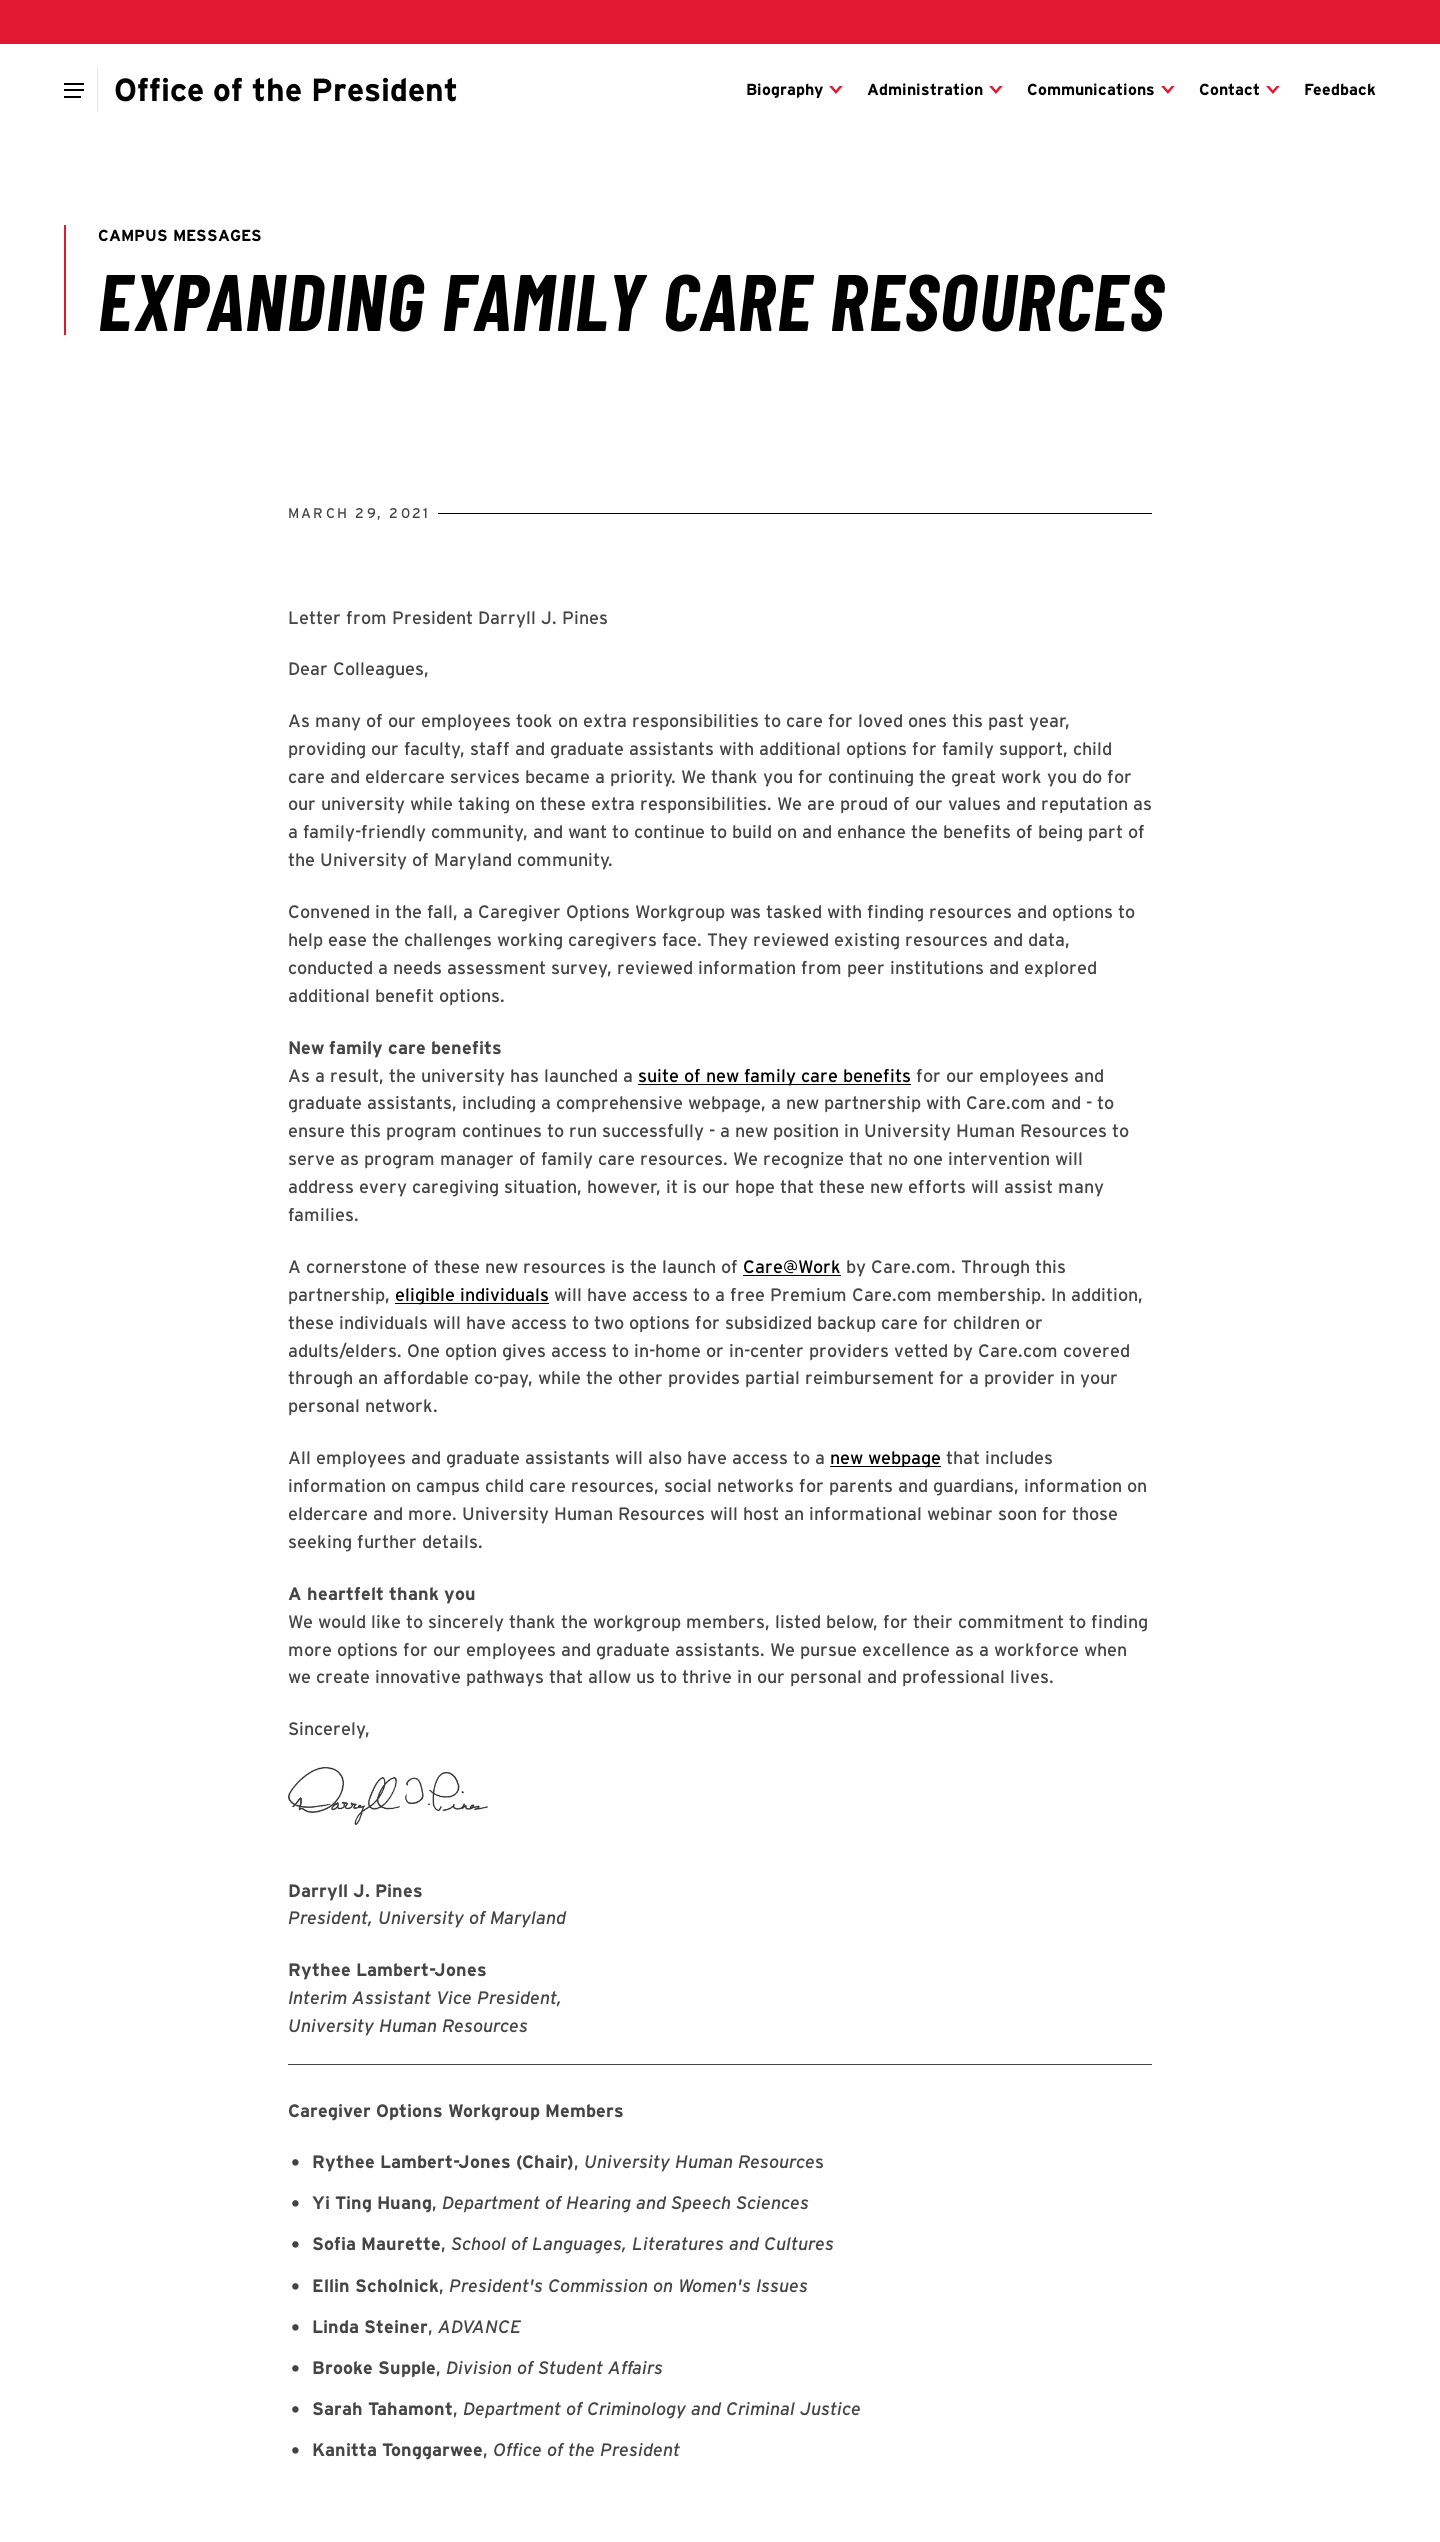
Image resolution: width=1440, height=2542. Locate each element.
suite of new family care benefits (774, 1075)
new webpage (885, 1457)
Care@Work (792, 1266)
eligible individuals (472, 1294)
